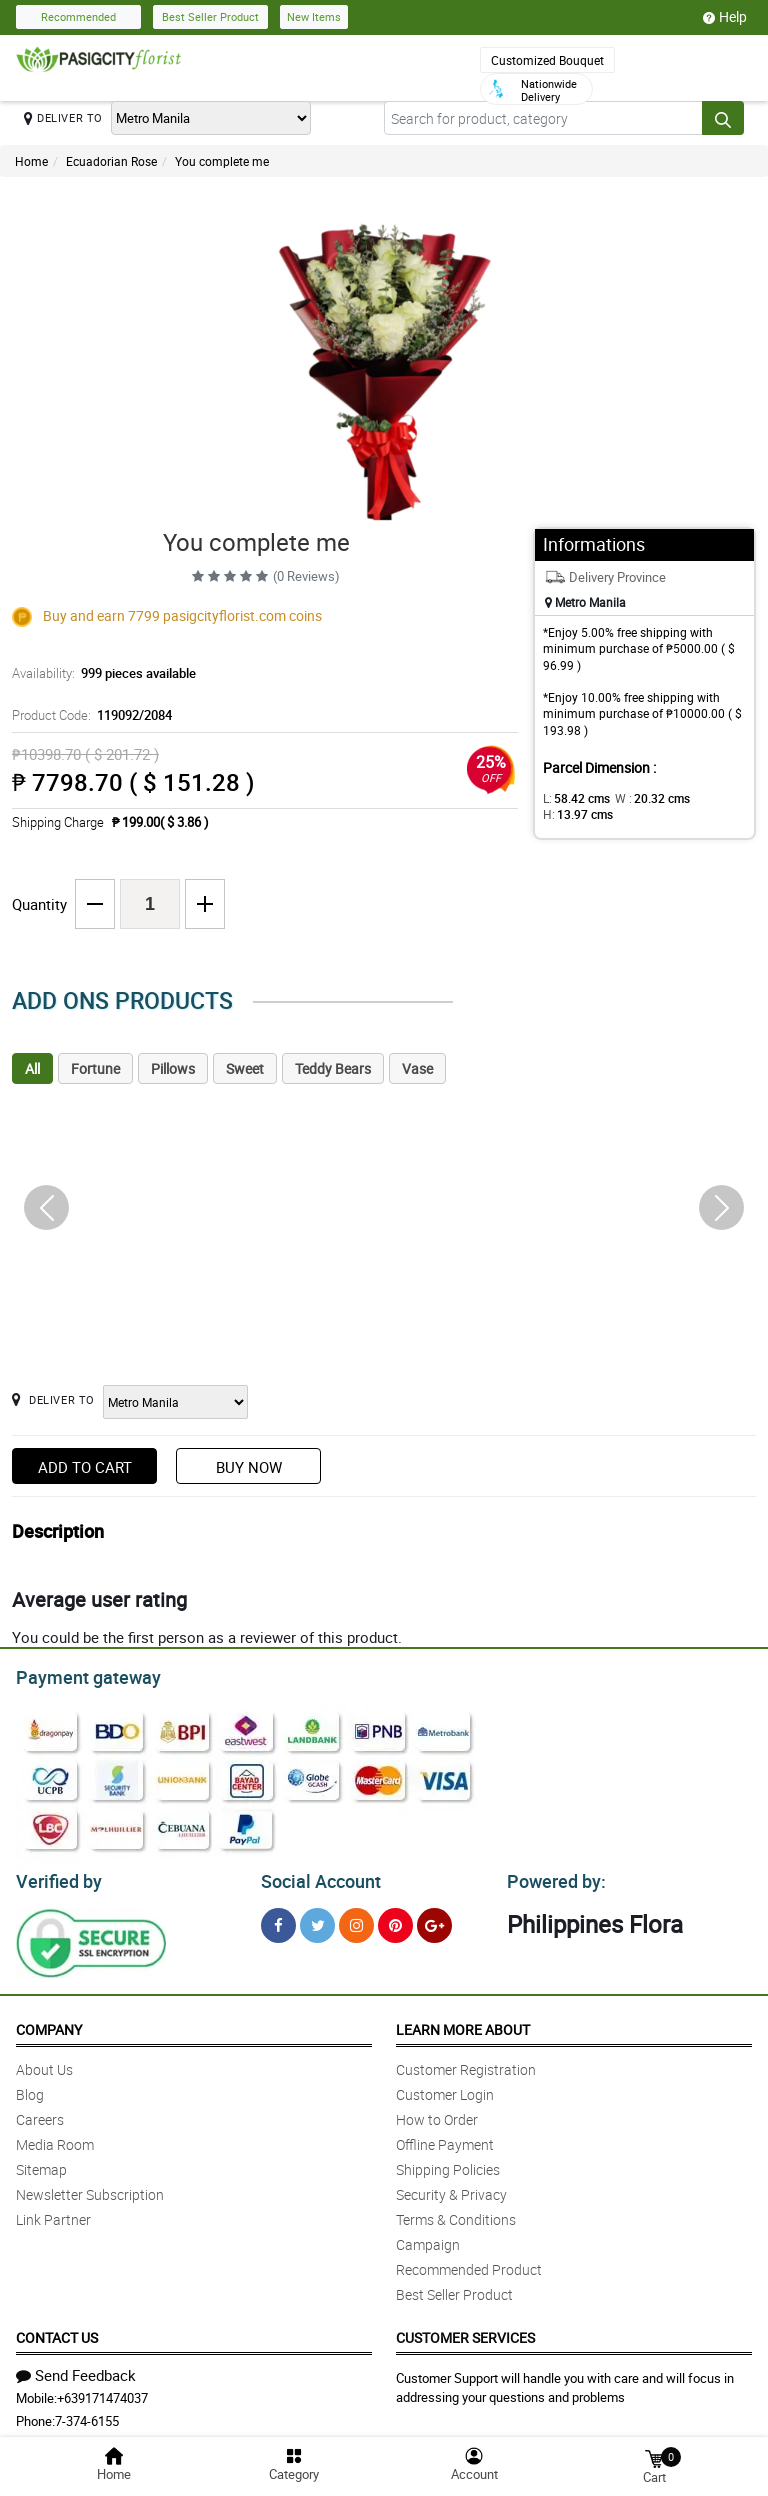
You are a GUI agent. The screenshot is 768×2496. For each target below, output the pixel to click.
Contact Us (57, 2331)
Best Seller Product (210, 16)
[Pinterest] (395, 1919)
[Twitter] (317, 1919)
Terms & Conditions (456, 2213)
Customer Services (465, 2331)
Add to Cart (85, 1467)
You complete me (222, 161)
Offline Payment (445, 2138)
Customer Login (445, 2088)
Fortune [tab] (95, 1068)
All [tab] (32, 1068)
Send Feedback (76, 2369)
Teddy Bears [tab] (333, 1068)
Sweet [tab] (245, 1068)
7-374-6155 (87, 2415)
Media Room (55, 2138)
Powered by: (552, 1876)
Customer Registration (466, 2063)
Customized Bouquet (547, 60)
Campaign (428, 2238)
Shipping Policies (448, 2163)
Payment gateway (79, 1675)
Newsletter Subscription (90, 2188)
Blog (30, 2088)
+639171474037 (102, 2392)
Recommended (78, 16)
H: (574, 814)
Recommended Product (469, 2263)
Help (725, 17)
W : (642, 798)
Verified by (56, 1876)
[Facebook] (278, 1919)
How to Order (437, 2113)
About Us (44, 2063)
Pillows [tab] (173, 1068)
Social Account (315, 1876)
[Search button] (723, 118)
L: (573, 798)
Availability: (99, 673)
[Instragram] (356, 1919)
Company (49, 2023)
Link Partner (53, 2213)
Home (31, 161)
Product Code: (88, 715)
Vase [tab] (417, 1068)
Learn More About (463, 2023)
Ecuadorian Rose (111, 161)
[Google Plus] (434, 1919)
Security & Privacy (451, 2188)
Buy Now (249, 1467)
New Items (314, 16)
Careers (40, 2113)
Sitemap (41, 2163)
